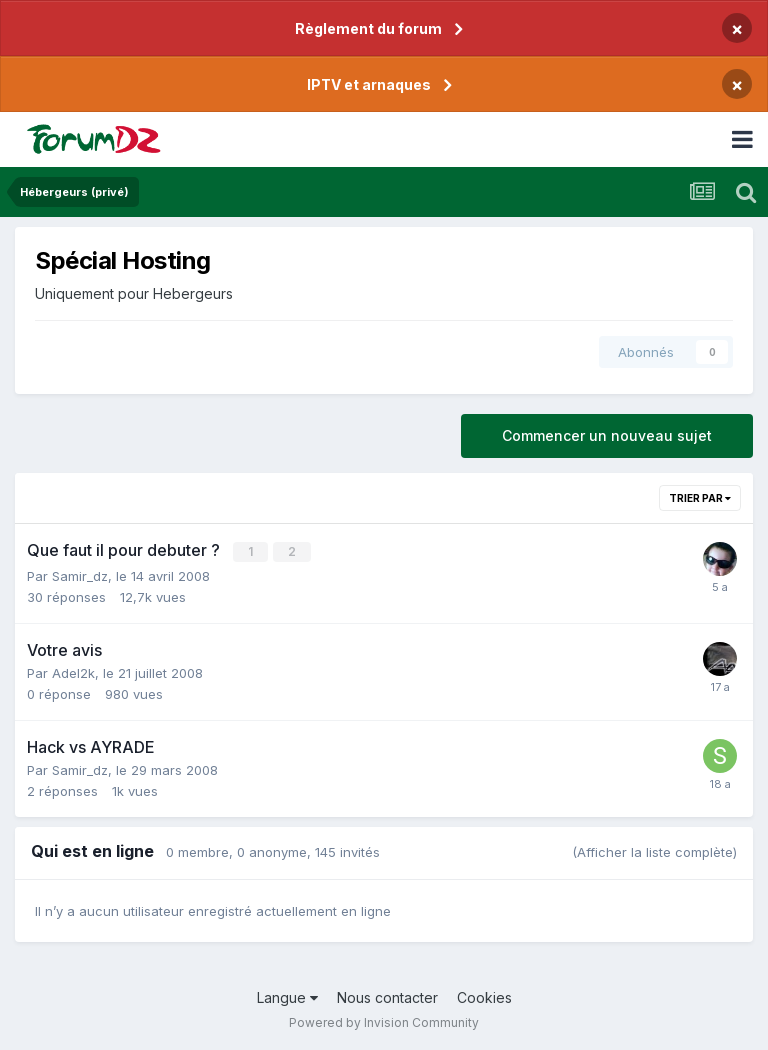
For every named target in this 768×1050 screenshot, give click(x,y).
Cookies (484, 996)
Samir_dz (80, 575)
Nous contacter (387, 996)
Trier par (700, 498)
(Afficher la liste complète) (654, 851)
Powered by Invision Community (384, 1020)
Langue (287, 996)
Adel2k (73, 672)
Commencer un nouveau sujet (607, 435)
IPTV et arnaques (369, 84)
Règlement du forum (368, 28)
